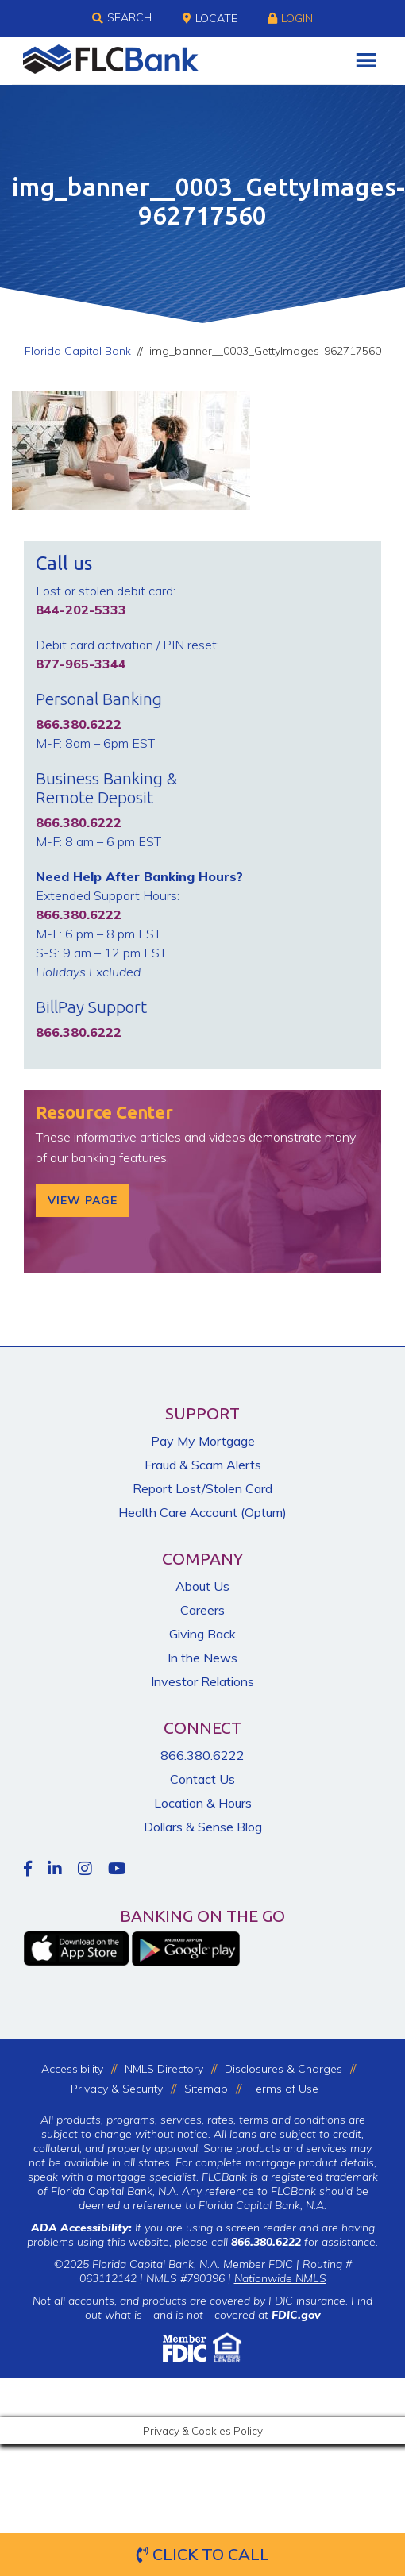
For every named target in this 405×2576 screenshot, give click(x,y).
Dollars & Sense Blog (203, 1827)
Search (122, 18)
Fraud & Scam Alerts (203, 1465)
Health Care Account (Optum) (202, 1512)
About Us (203, 1586)
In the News (202, 1657)
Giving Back (202, 1634)
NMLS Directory (164, 2069)
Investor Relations (202, 1681)
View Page (83, 1200)
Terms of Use (283, 2088)
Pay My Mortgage (203, 1441)
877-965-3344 (81, 664)
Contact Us (202, 1779)
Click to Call (203, 2554)
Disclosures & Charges (283, 2069)
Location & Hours (203, 1803)
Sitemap (206, 2088)
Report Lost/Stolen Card (202, 1488)
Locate (210, 18)
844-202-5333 (81, 610)
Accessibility (72, 2069)
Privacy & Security (117, 2088)
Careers (202, 1610)
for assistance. (304, 2242)
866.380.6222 (202, 1755)
